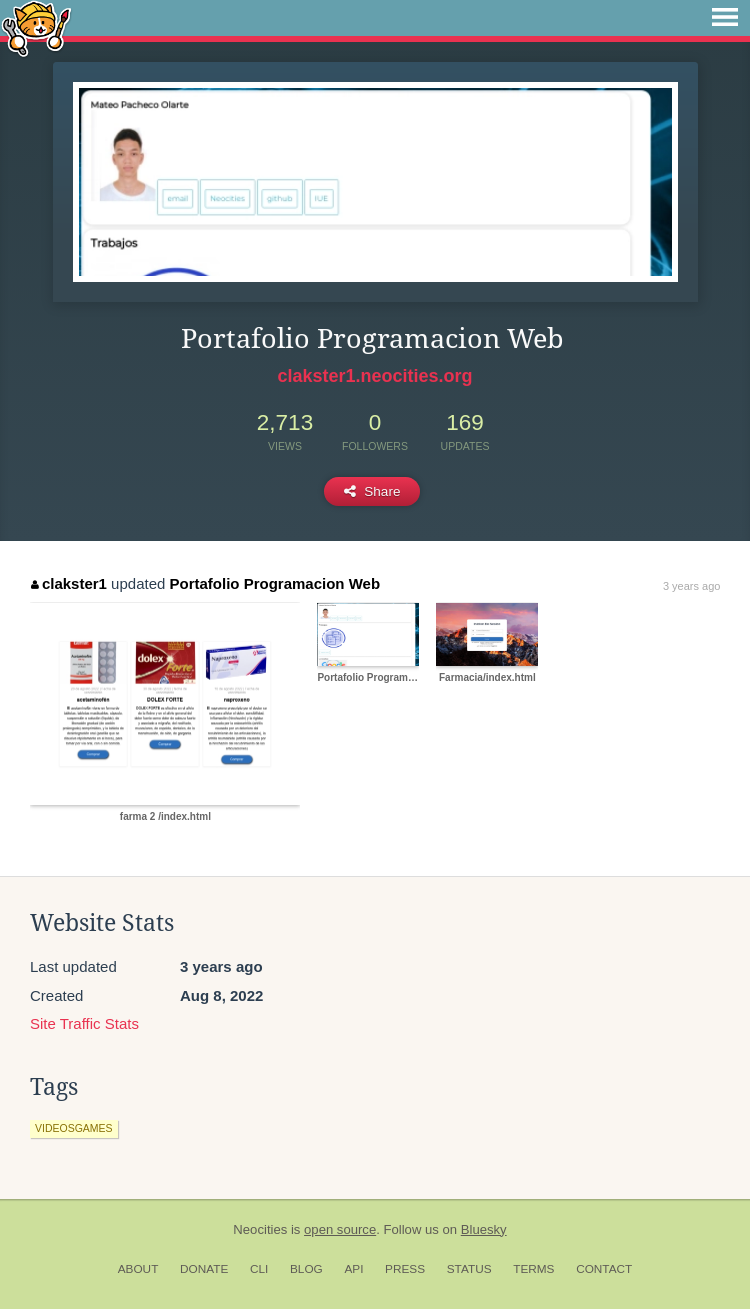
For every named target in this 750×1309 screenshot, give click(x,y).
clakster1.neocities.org (374, 376)
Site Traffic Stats (84, 1023)
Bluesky (484, 1229)
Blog (306, 1269)
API (353, 1269)
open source (340, 1229)
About (138, 1269)
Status (469, 1269)
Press (405, 1269)
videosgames (74, 1128)
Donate (204, 1269)
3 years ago (691, 586)
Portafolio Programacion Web (275, 583)
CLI (259, 1269)
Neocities (260, 1229)
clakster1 (69, 583)
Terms (533, 1269)
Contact (604, 1269)
